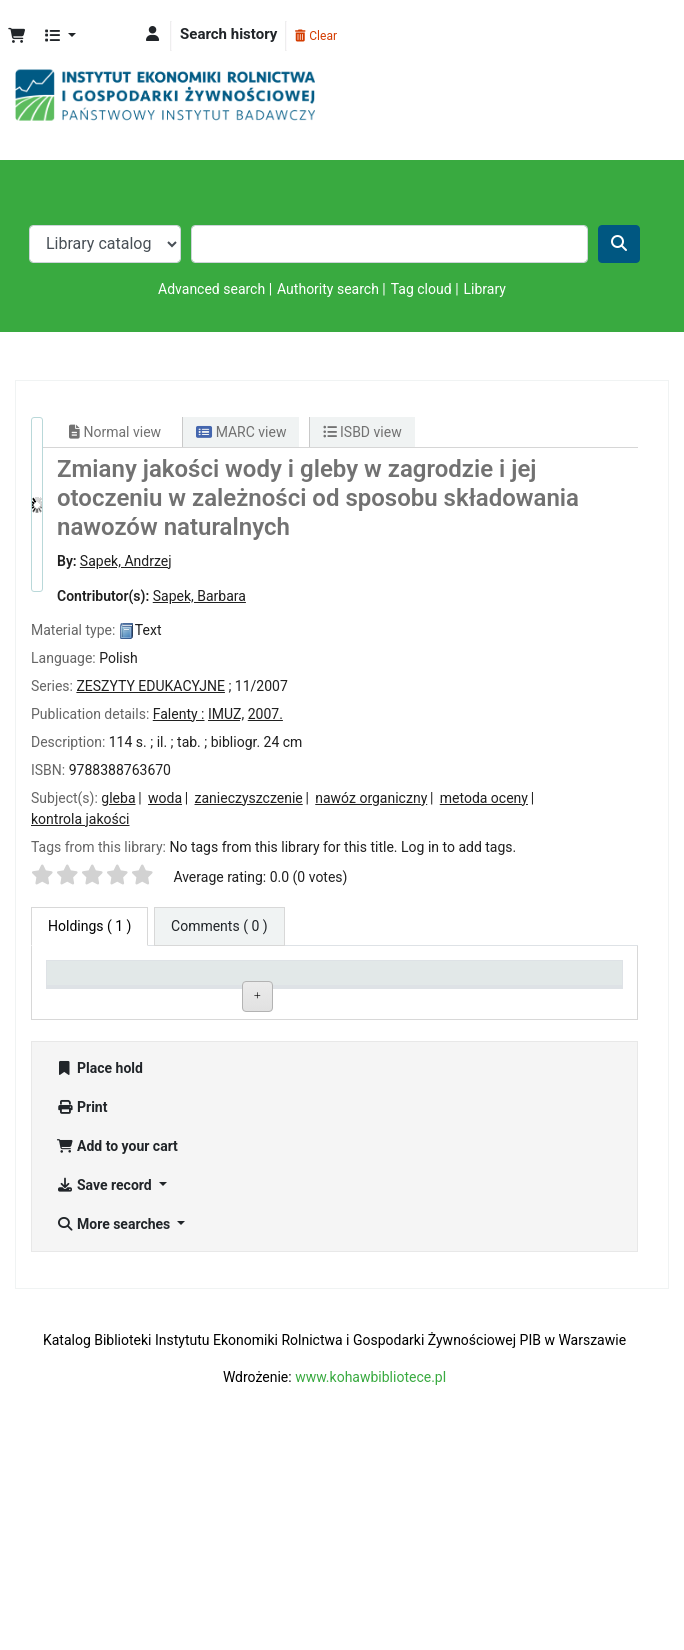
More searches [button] (115, 1418)
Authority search (328, 289)
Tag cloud (421, 289)
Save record (105, 1379)
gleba (118, 798)
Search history (228, 34)
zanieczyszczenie (249, 798)
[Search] (619, 244)
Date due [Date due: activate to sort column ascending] (545, 981)
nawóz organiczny (371, 798)
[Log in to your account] (152, 34)
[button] (16, 36)
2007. (265, 714)
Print (81, 1301)
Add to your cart (117, 1340)
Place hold (99, 1262)
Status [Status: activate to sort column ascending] (423, 981)
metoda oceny (484, 798)
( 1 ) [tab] (89, 926)
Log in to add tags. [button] (458, 847)
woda (165, 798)
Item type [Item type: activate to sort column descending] (85, 981)
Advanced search (211, 289)
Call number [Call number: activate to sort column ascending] (323, 981)
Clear (316, 36)
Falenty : (179, 714)
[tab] (219, 926)
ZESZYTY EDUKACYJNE (150, 686)
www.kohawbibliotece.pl (370, 1571)
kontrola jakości (80, 819)
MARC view (241, 432)
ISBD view (362, 432)
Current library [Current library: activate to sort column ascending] (215, 981)
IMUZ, (226, 714)
